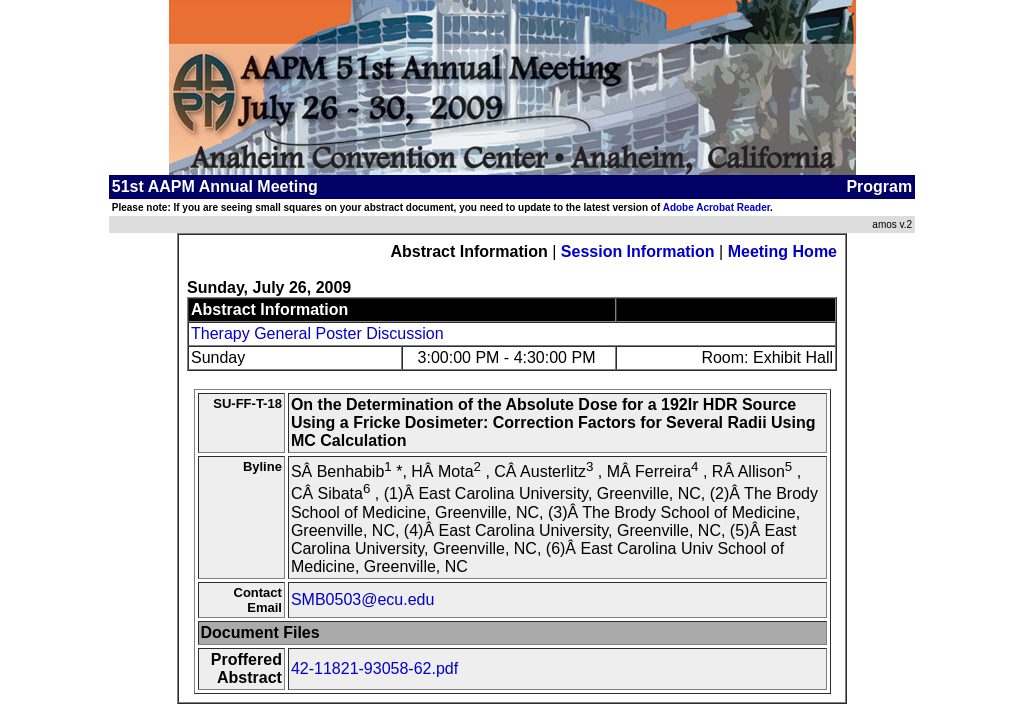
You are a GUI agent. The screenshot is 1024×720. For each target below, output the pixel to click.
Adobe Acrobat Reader (716, 207)
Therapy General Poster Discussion (317, 333)
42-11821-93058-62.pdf (374, 668)
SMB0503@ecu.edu (362, 599)
